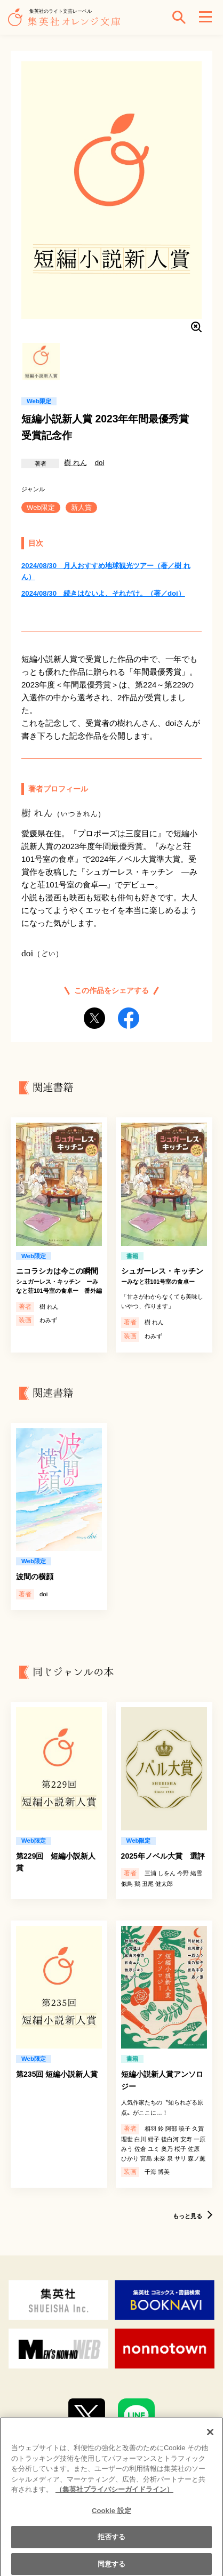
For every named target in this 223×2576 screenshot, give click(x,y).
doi (100, 463)
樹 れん (75, 463)
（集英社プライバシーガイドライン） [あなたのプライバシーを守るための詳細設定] (114, 2495)
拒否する (112, 2542)
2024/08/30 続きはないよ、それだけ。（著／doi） (103, 593)
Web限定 (41, 507)
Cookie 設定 (111, 2516)
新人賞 (81, 507)
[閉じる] (210, 2437)
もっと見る (187, 2216)
